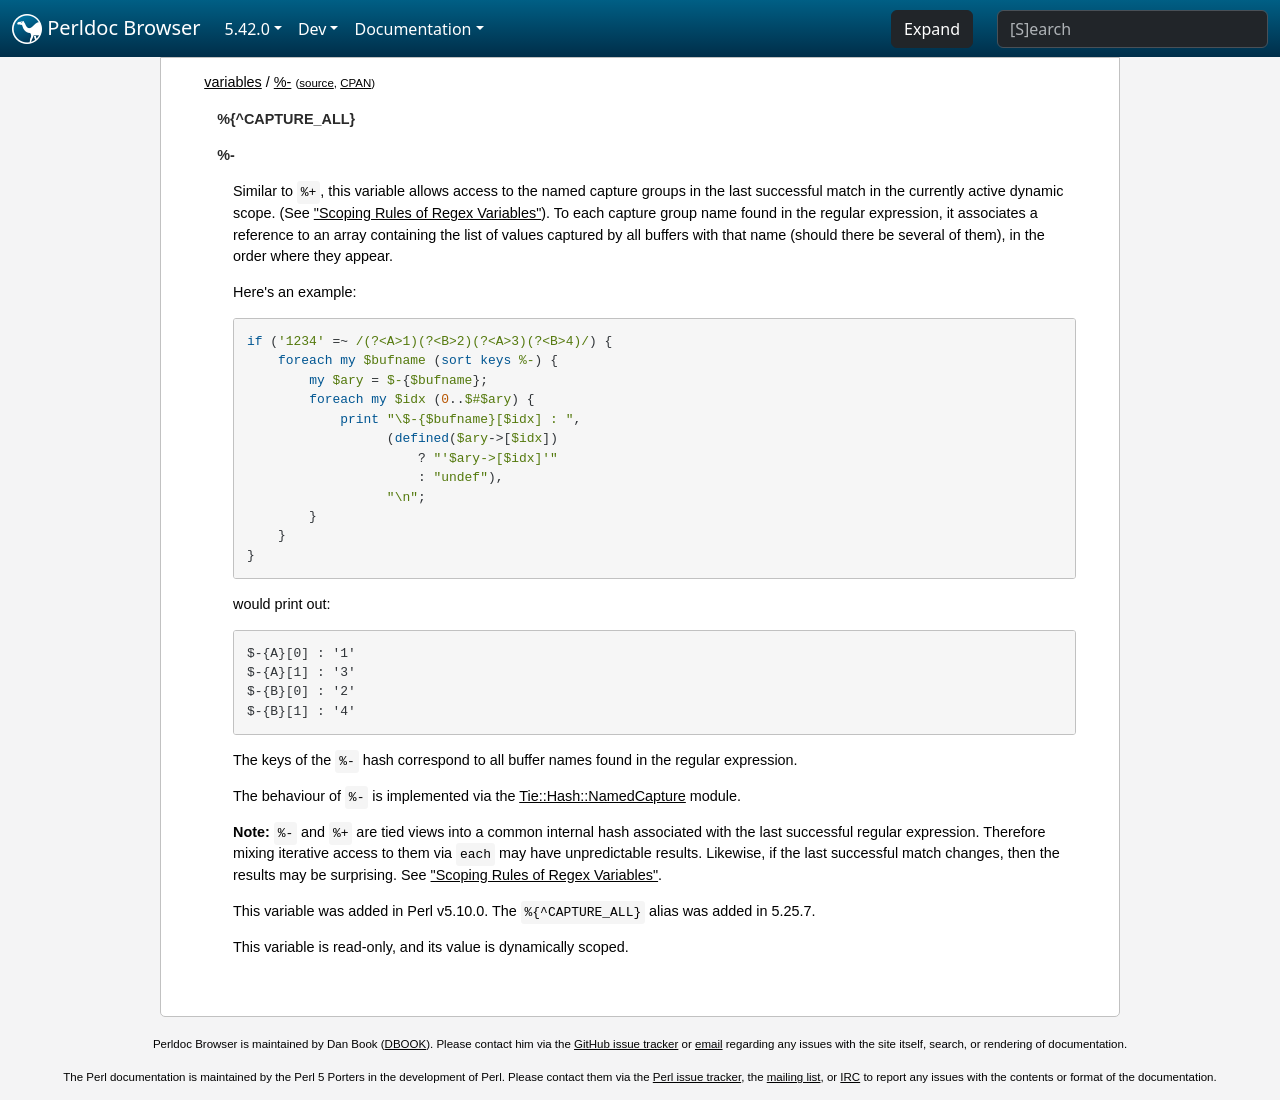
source (316, 83)
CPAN (355, 83)
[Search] (1132, 29)
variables (233, 82)
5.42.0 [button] (247, 29)
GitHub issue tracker (626, 1044)
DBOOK (406, 1044)
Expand (932, 29)
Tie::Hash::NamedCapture (602, 796)
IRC (850, 1077)
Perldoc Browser (106, 29)
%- (283, 82)
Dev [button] (312, 29)
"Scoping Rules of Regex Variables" (428, 213)
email (709, 1044)
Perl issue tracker (697, 1077)
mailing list (794, 1077)
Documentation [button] (412, 29)
